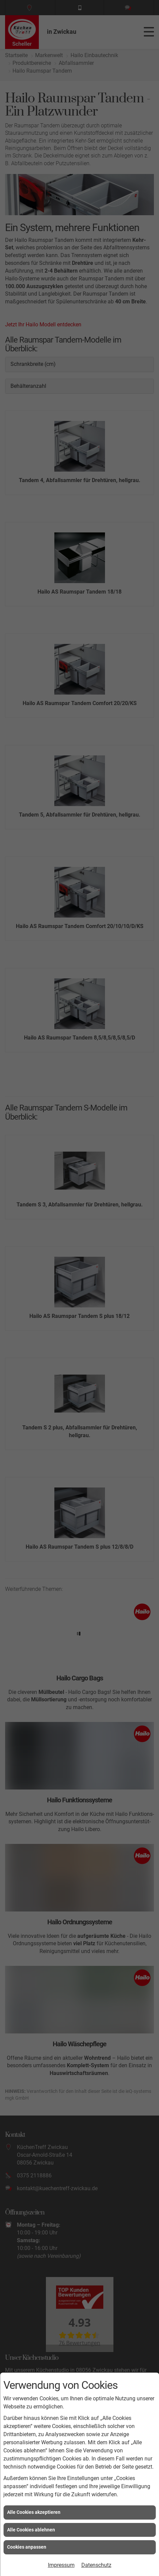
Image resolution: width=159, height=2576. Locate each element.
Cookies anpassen (26, 2547)
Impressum (61, 2565)
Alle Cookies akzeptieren (33, 2512)
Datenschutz (96, 2565)
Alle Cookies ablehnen (31, 2529)
